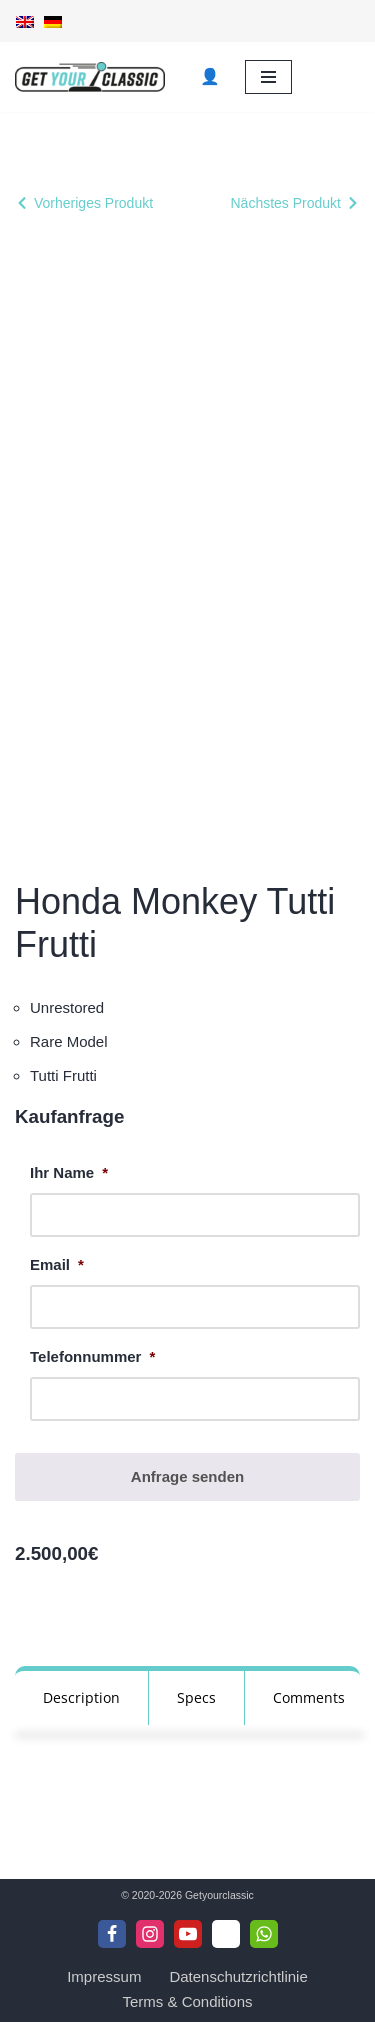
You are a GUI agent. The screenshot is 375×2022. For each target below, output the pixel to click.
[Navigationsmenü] (268, 77)
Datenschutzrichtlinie (238, 1976)
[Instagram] (150, 1934)
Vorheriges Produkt (93, 203)
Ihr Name (69, 1172)
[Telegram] (226, 1934)
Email (57, 1264)
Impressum (104, 1976)
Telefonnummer (92, 1356)
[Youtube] (188, 1934)
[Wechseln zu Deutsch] (53, 20)
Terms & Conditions (187, 2001)
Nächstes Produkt (286, 203)
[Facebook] (112, 1934)
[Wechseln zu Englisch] (25, 20)
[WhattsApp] (264, 1934)
